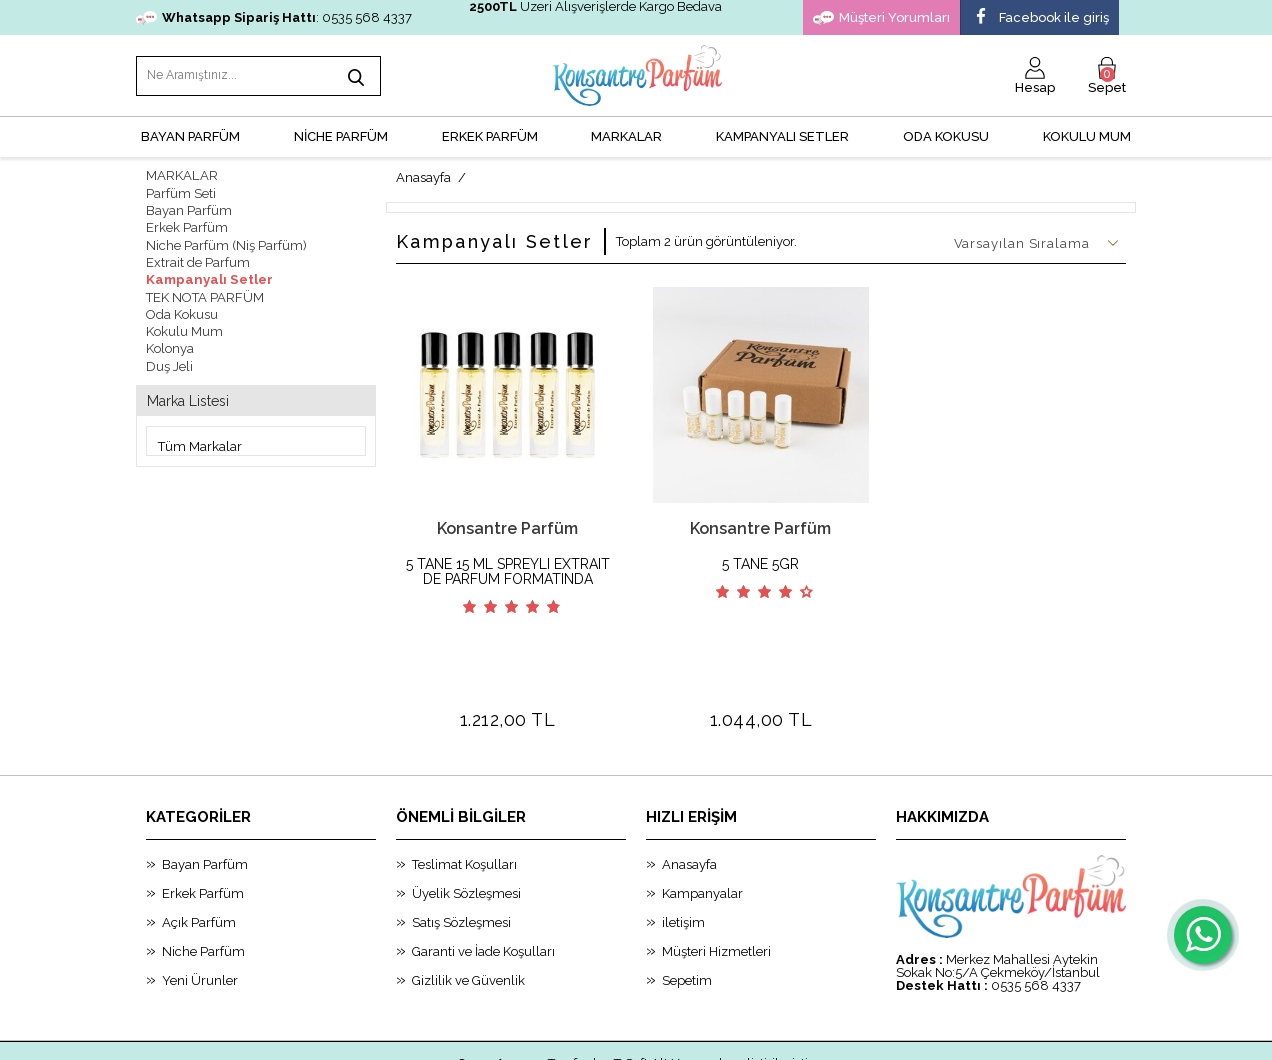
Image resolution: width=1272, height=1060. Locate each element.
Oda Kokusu (946, 135)
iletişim (683, 847)
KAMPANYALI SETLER (782, 135)
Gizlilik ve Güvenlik (468, 905)
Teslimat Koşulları (464, 789)
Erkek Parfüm (187, 225)
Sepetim (687, 905)
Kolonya (170, 344)
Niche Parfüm (203, 876)
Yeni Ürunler (200, 905)
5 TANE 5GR (760, 562)
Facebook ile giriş (1040, 18)
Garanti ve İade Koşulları (483, 876)
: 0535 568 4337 (274, 17)
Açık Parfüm (199, 847)
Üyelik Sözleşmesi (466, 818)
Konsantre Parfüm (507, 526)
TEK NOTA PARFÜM (205, 293)
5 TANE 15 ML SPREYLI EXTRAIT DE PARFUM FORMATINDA (508, 570)
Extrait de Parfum (198, 259)
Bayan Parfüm (189, 208)
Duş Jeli (169, 361)
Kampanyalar (702, 818)
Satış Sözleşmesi (461, 847)
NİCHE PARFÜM (341, 135)
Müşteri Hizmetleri (716, 876)
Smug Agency (501, 988)
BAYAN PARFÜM (190, 135)
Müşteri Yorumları (881, 18)
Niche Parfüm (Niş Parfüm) (226, 242)
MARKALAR (626, 135)
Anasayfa (689, 789)
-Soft (534, 1035)
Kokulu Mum (1087, 135)
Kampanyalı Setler (207, 276)
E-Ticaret (581, 1035)
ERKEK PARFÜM (490, 135)
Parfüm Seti (181, 191)
